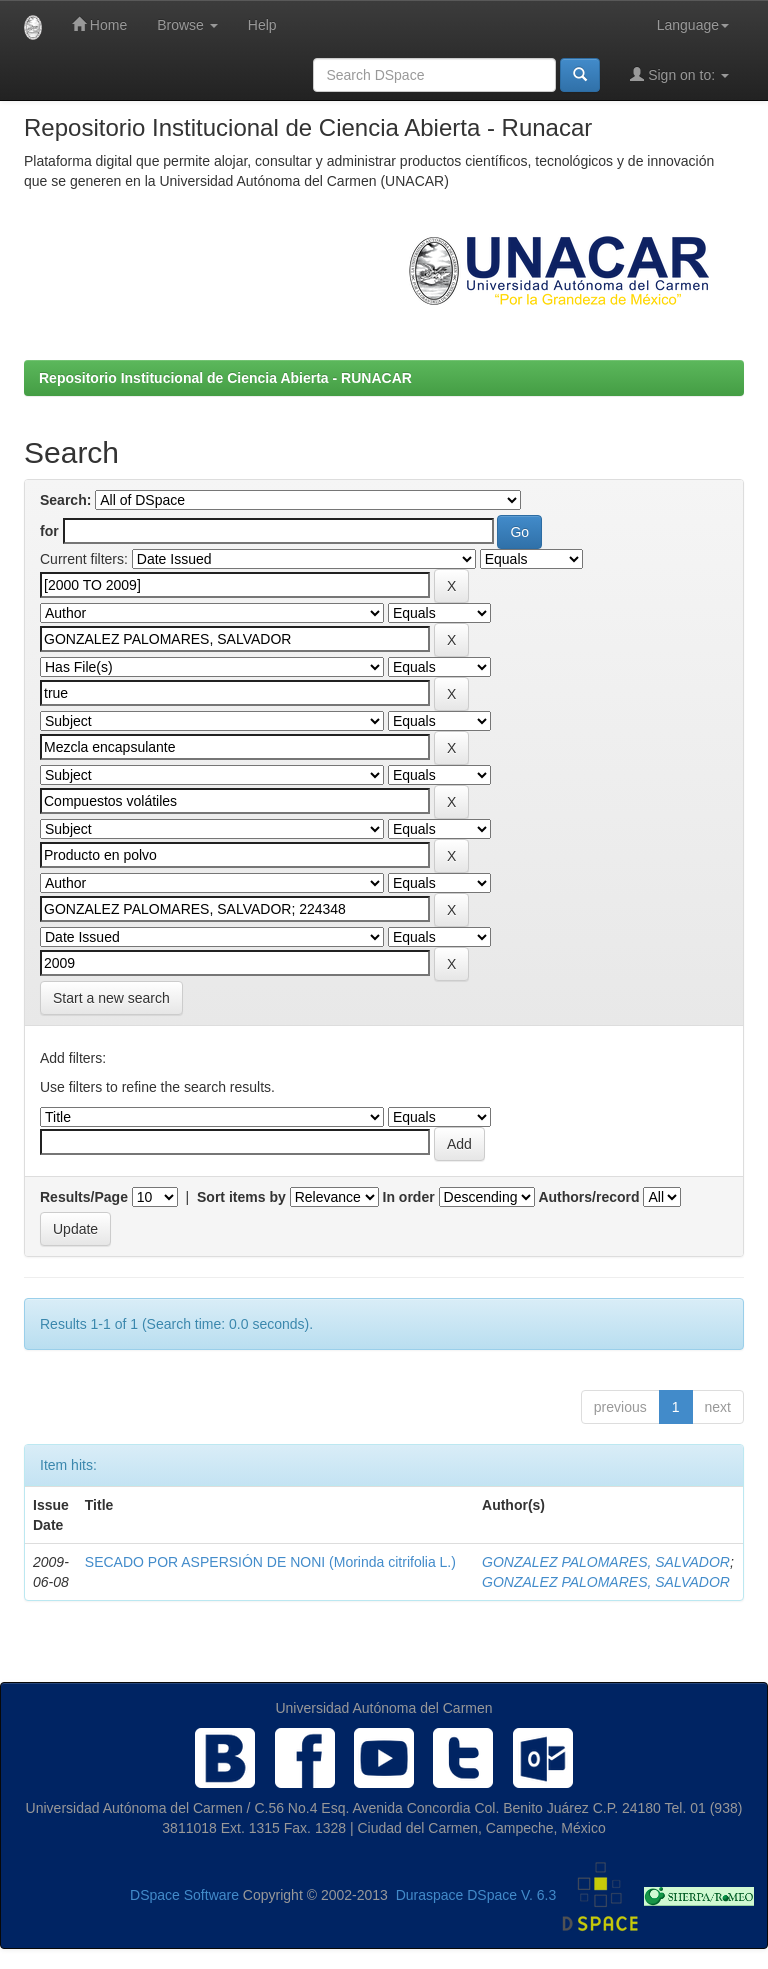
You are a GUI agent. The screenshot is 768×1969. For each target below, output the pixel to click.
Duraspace (430, 1895)
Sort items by (241, 1197)
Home (99, 24)
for (49, 531)
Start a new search (111, 998)
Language (693, 25)
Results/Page (84, 1197)
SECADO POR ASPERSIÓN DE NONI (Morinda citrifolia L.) (270, 1562)
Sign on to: (679, 74)
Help (262, 25)
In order (409, 1197)
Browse (187, 25)
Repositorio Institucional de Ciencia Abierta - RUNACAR (225, 378)
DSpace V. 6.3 (511, 1895)
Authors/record (588, 1197)
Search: (65, 500)
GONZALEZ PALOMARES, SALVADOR (606, 1562)
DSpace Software (184, 1895)
